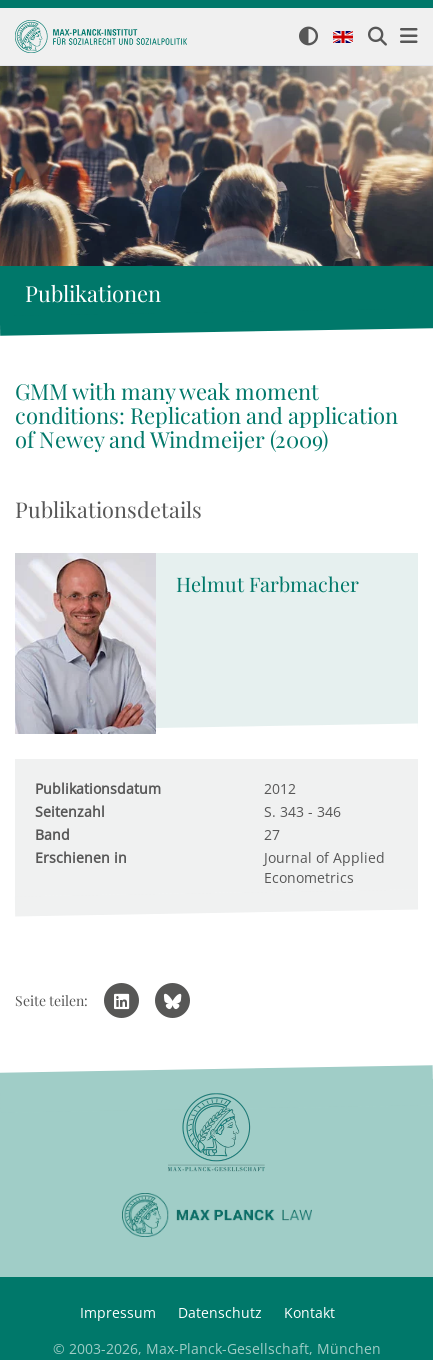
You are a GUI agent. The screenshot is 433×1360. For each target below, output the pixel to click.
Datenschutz (220, 1312)
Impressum (118, 1312)
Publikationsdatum (98, 788)
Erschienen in (81, 857)
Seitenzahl (70, 811)
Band (52, 834)
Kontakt (309, 1312)
